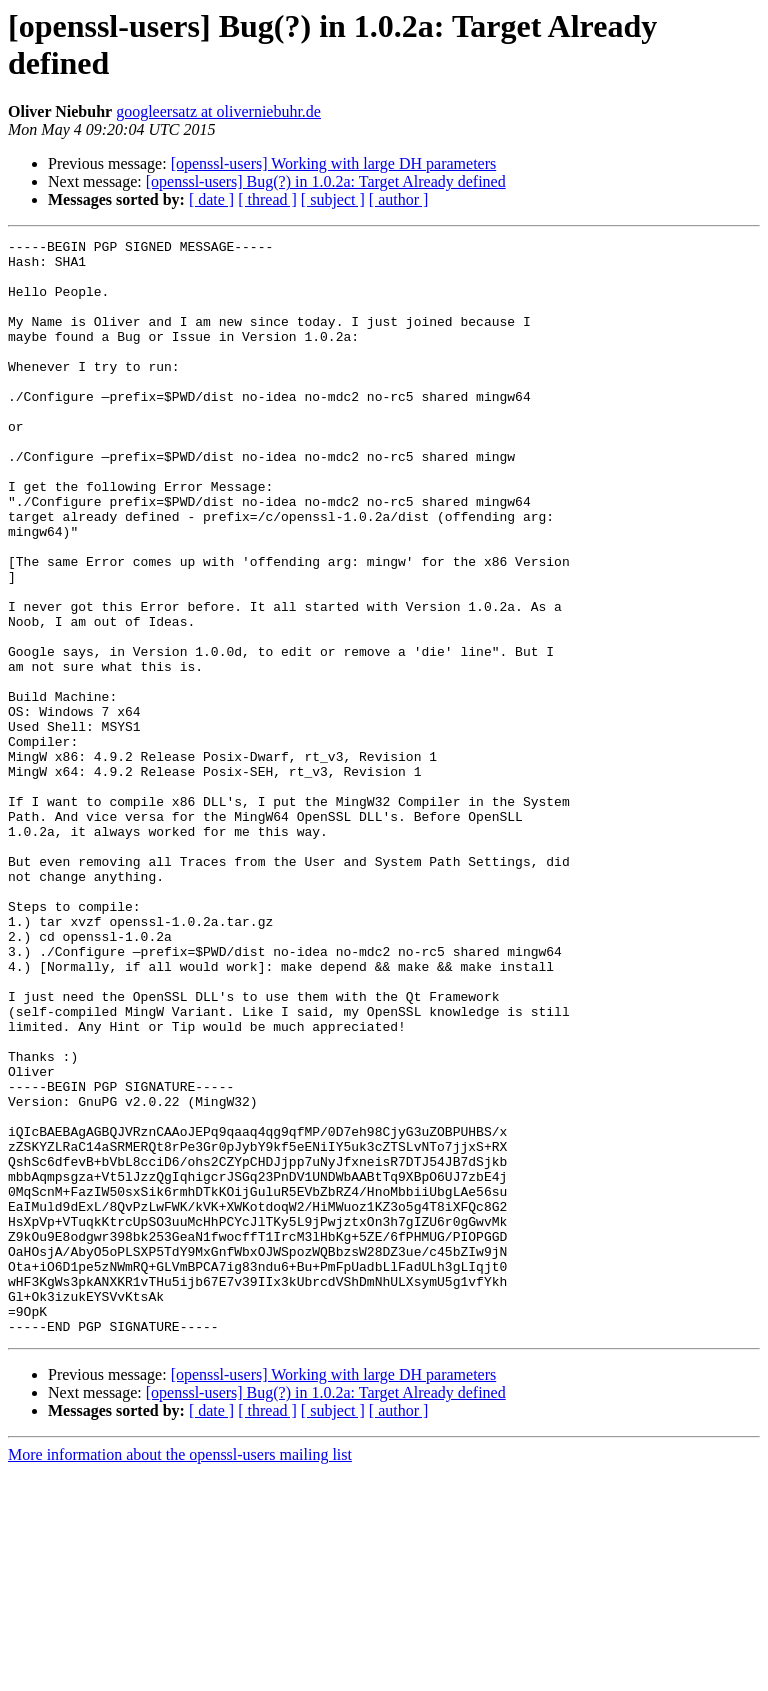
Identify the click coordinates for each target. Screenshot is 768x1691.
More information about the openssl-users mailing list (180, 1673)
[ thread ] (267, 199)
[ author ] (399, 199)
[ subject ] (333, 199)
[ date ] (211, 199)
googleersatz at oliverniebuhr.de (218, 111)
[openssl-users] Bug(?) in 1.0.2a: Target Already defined (326, 181)
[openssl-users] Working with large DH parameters (334, 163)
